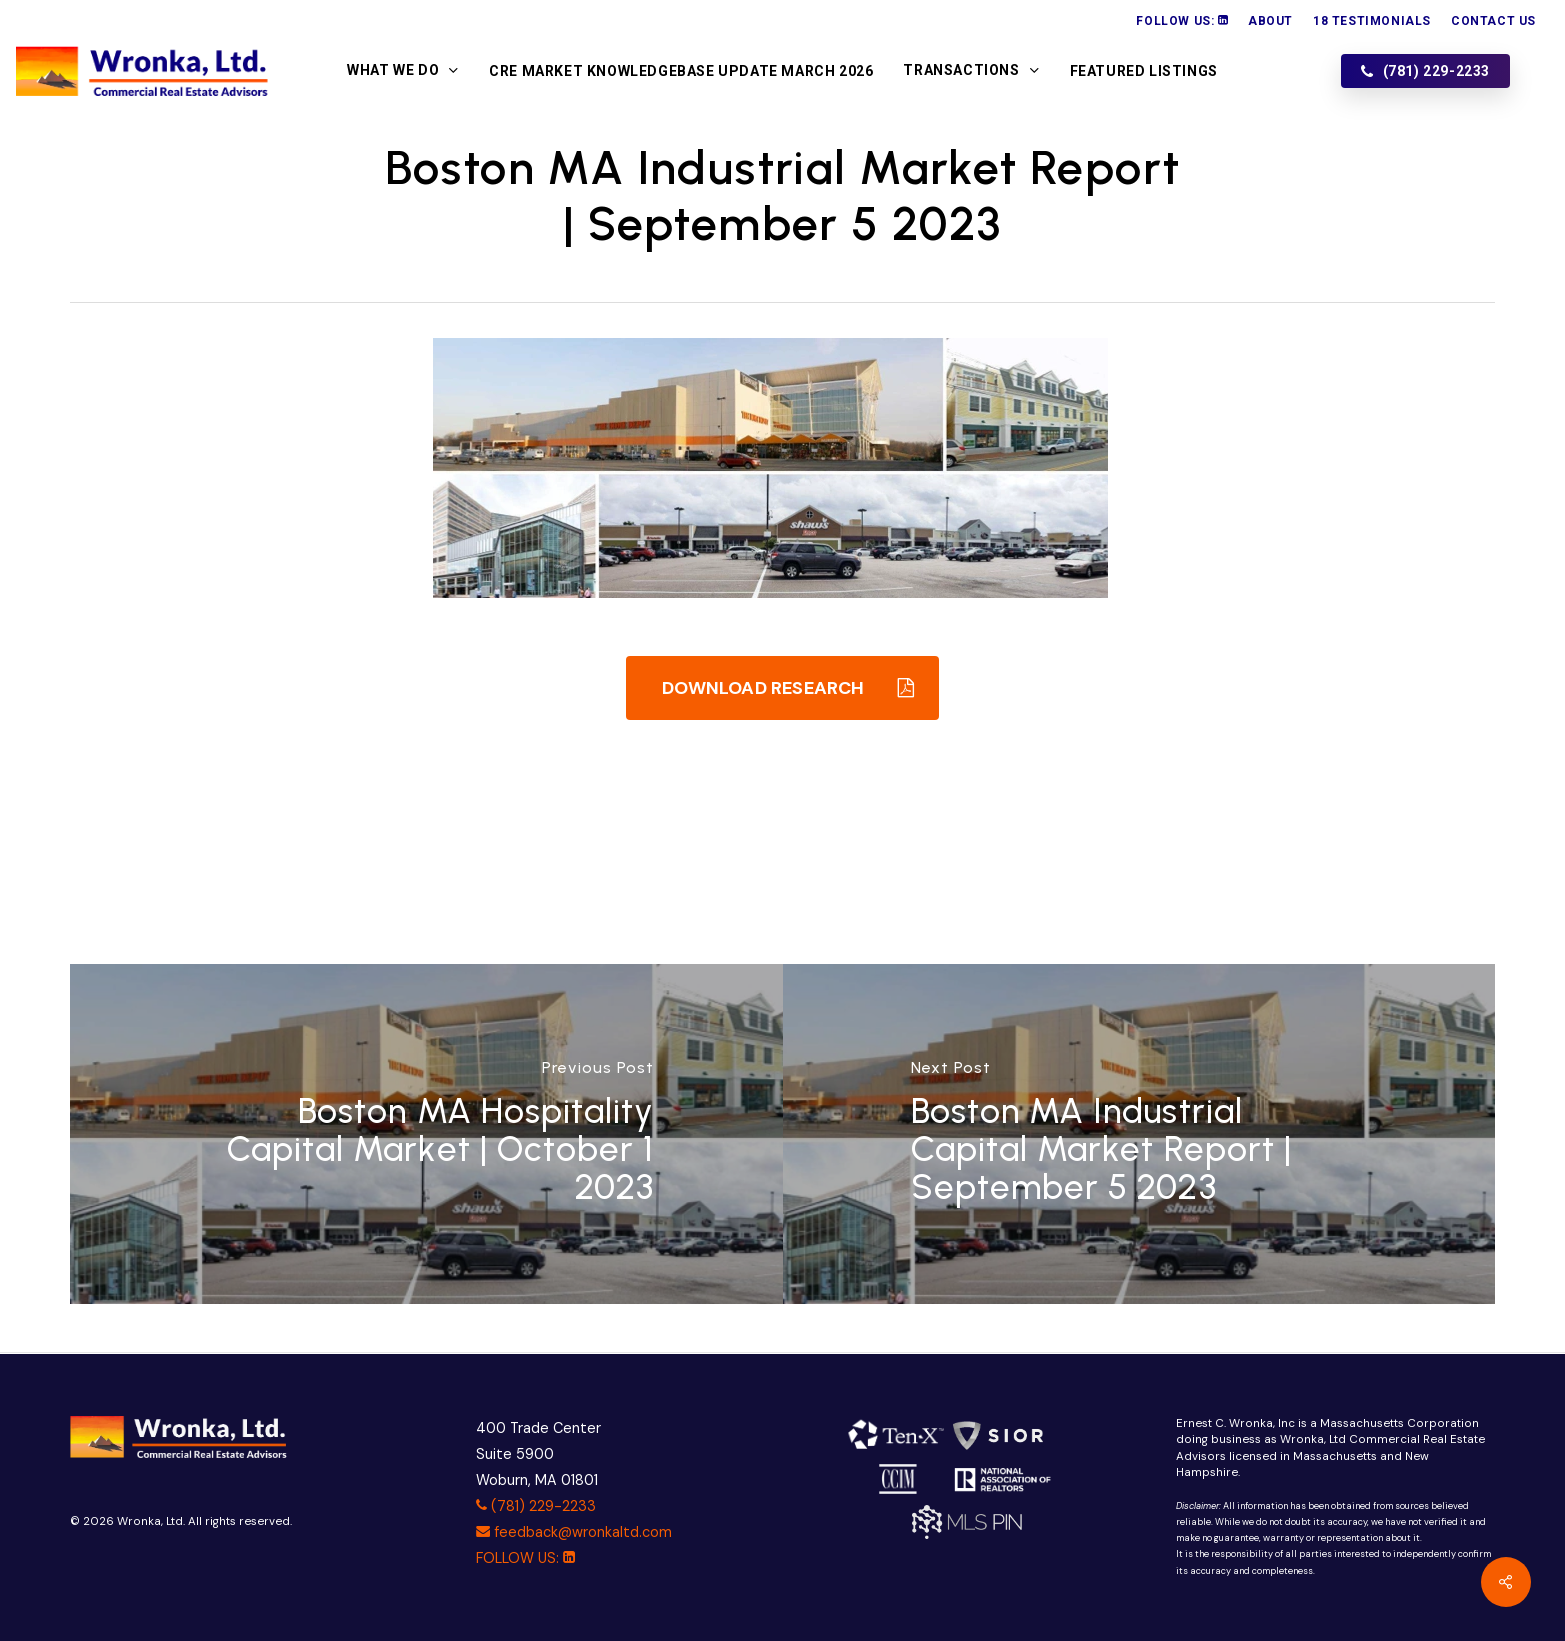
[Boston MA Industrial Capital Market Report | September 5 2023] (1139, 1134)
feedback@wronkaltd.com (574, 1532)
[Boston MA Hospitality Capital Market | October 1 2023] (426, 1134)
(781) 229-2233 (536, 1506)
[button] (782, 688)
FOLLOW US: (525, 1558)
